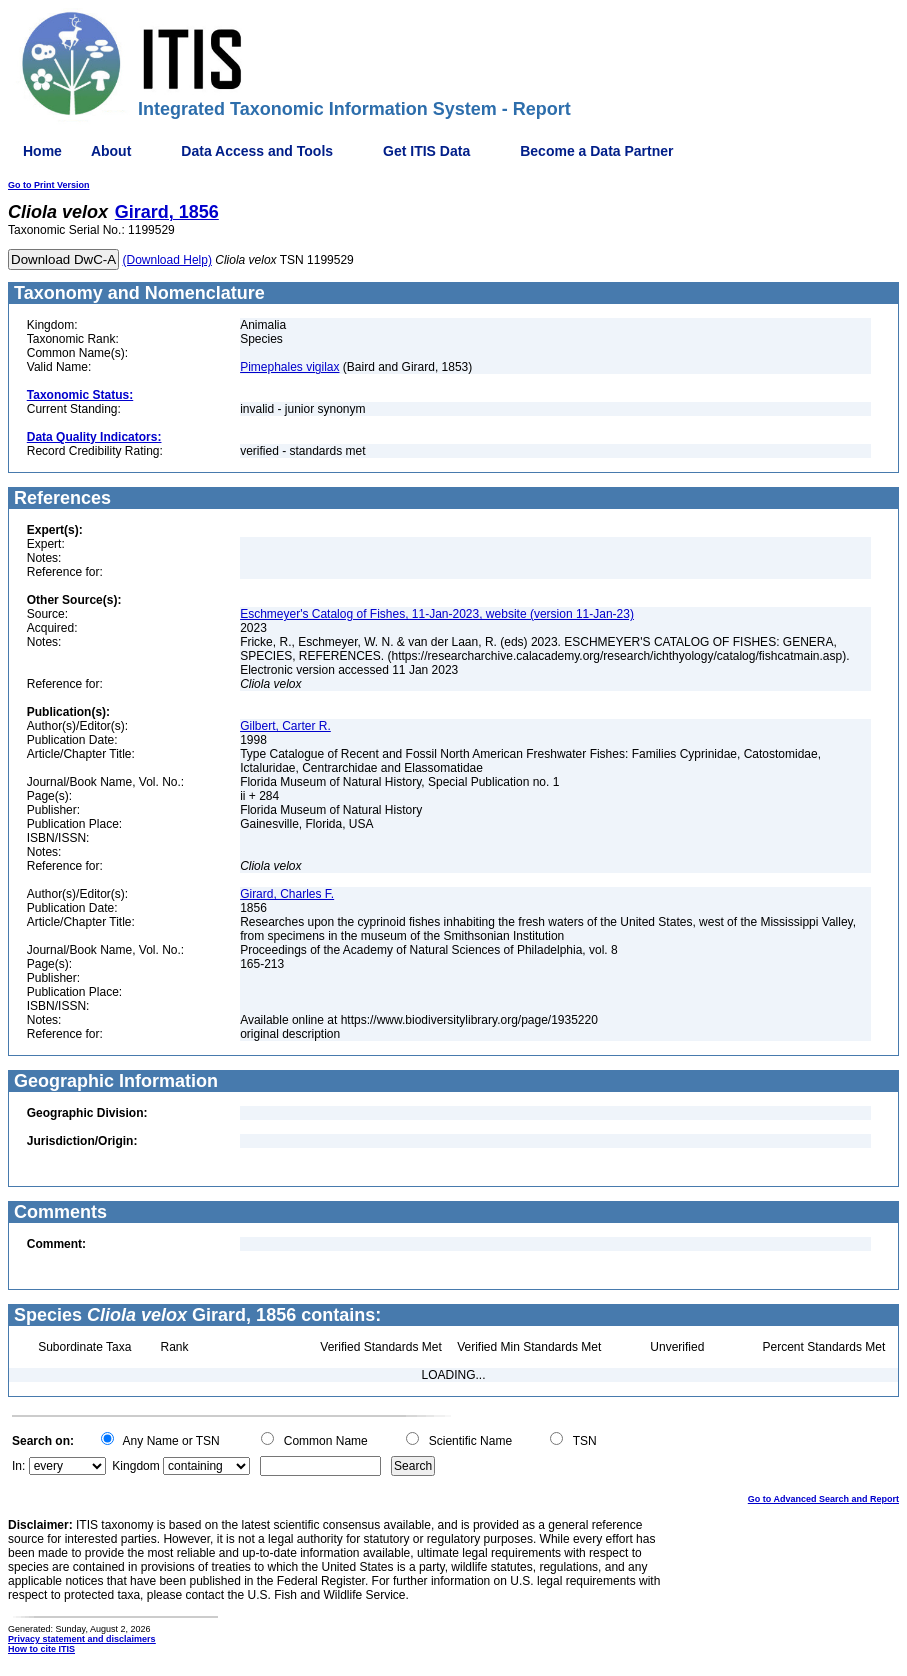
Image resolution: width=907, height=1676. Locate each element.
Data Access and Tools (257, 151)
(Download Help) (167, 260)
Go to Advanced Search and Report (823, 1499)
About (111, 151)
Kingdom (135, 1466)
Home (42, 151)
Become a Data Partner (596, 151)
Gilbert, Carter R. (285, 726)
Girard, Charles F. (287, 894)
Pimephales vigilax (289, 367)
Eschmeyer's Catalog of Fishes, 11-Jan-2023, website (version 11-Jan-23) (437, 614)
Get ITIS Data (426, 151)
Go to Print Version (49, 185)
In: (18, 1466)
